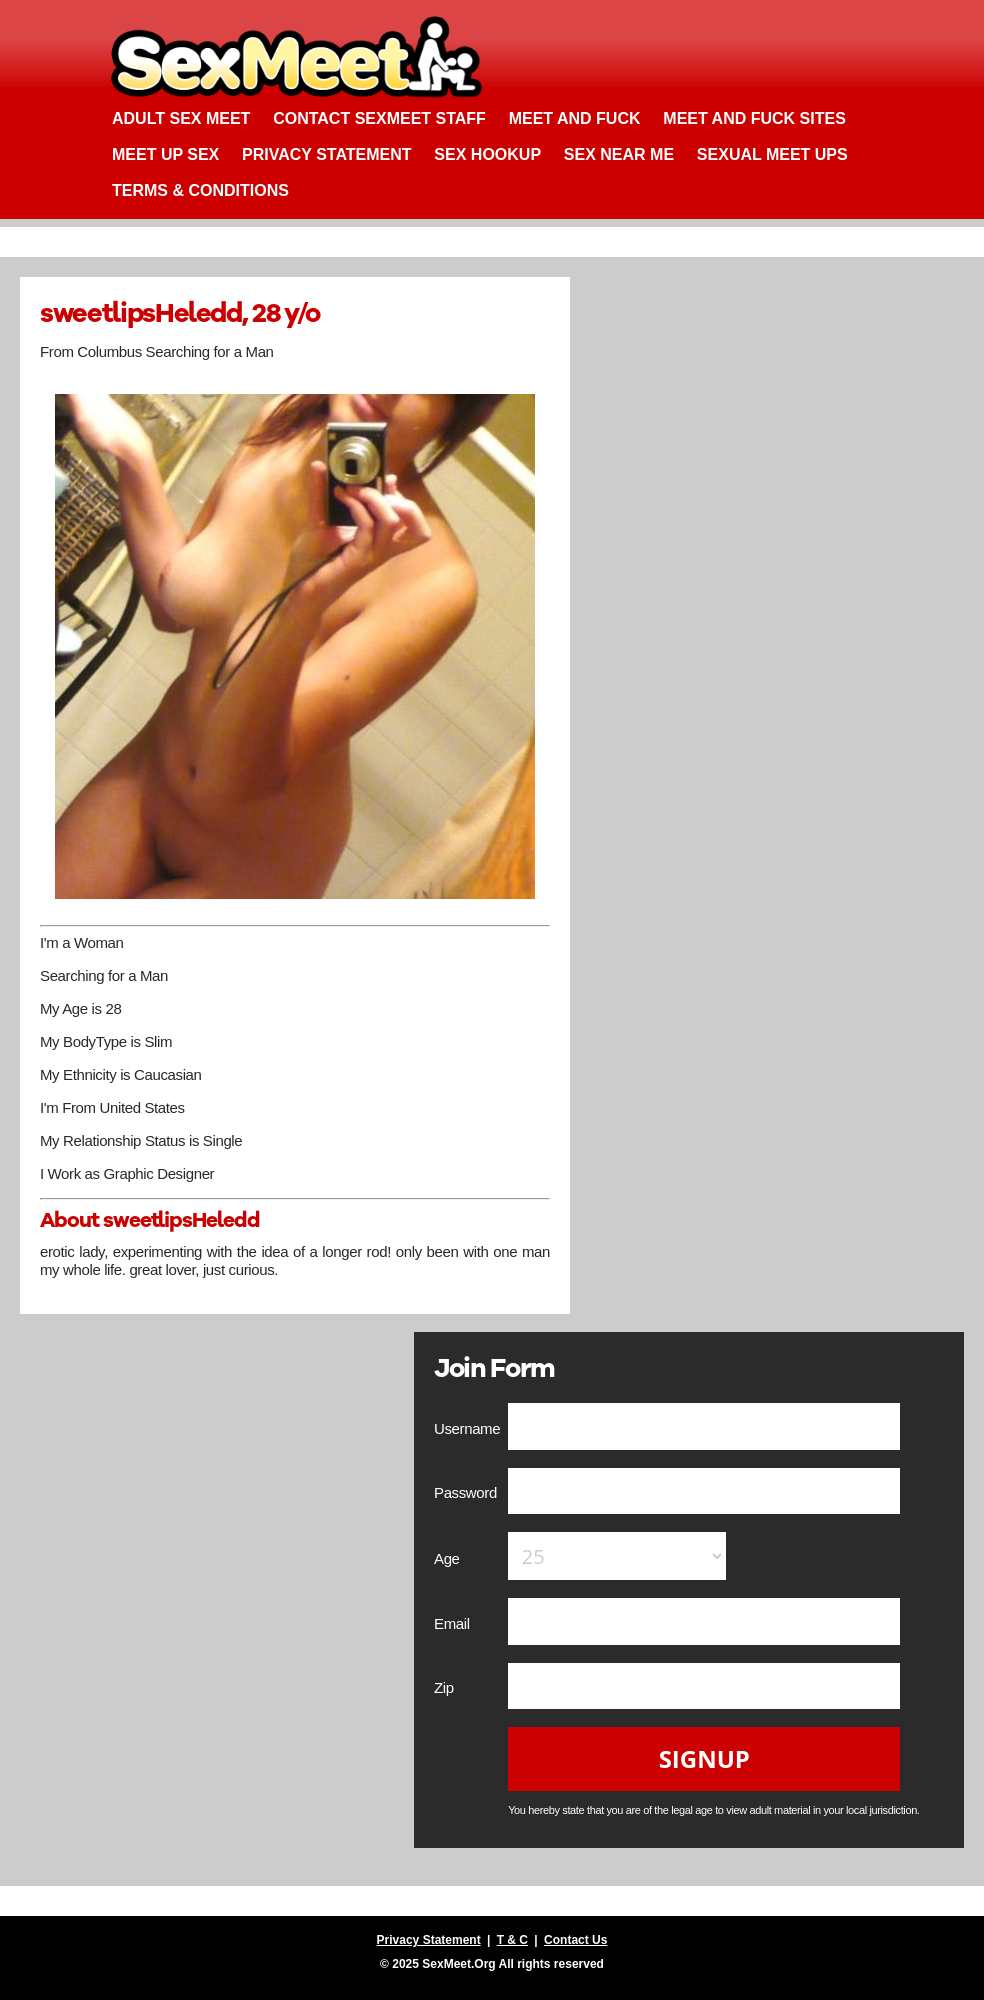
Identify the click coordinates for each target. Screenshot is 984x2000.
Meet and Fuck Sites (754, 118)
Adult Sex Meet (181, 118)
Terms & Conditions (200, 190)
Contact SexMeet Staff (379, 118)
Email (453, 1623)
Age (448, 1558)
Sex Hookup (487, 154)
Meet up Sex (165, 154)
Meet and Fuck (575, 118)
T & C (512, 1940)
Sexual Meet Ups (772, 154)
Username (469, 1428)
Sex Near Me (619, 154)
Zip (446, 1687)
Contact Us (575, 1940)
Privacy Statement (327, 154)
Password (467, 1492)
